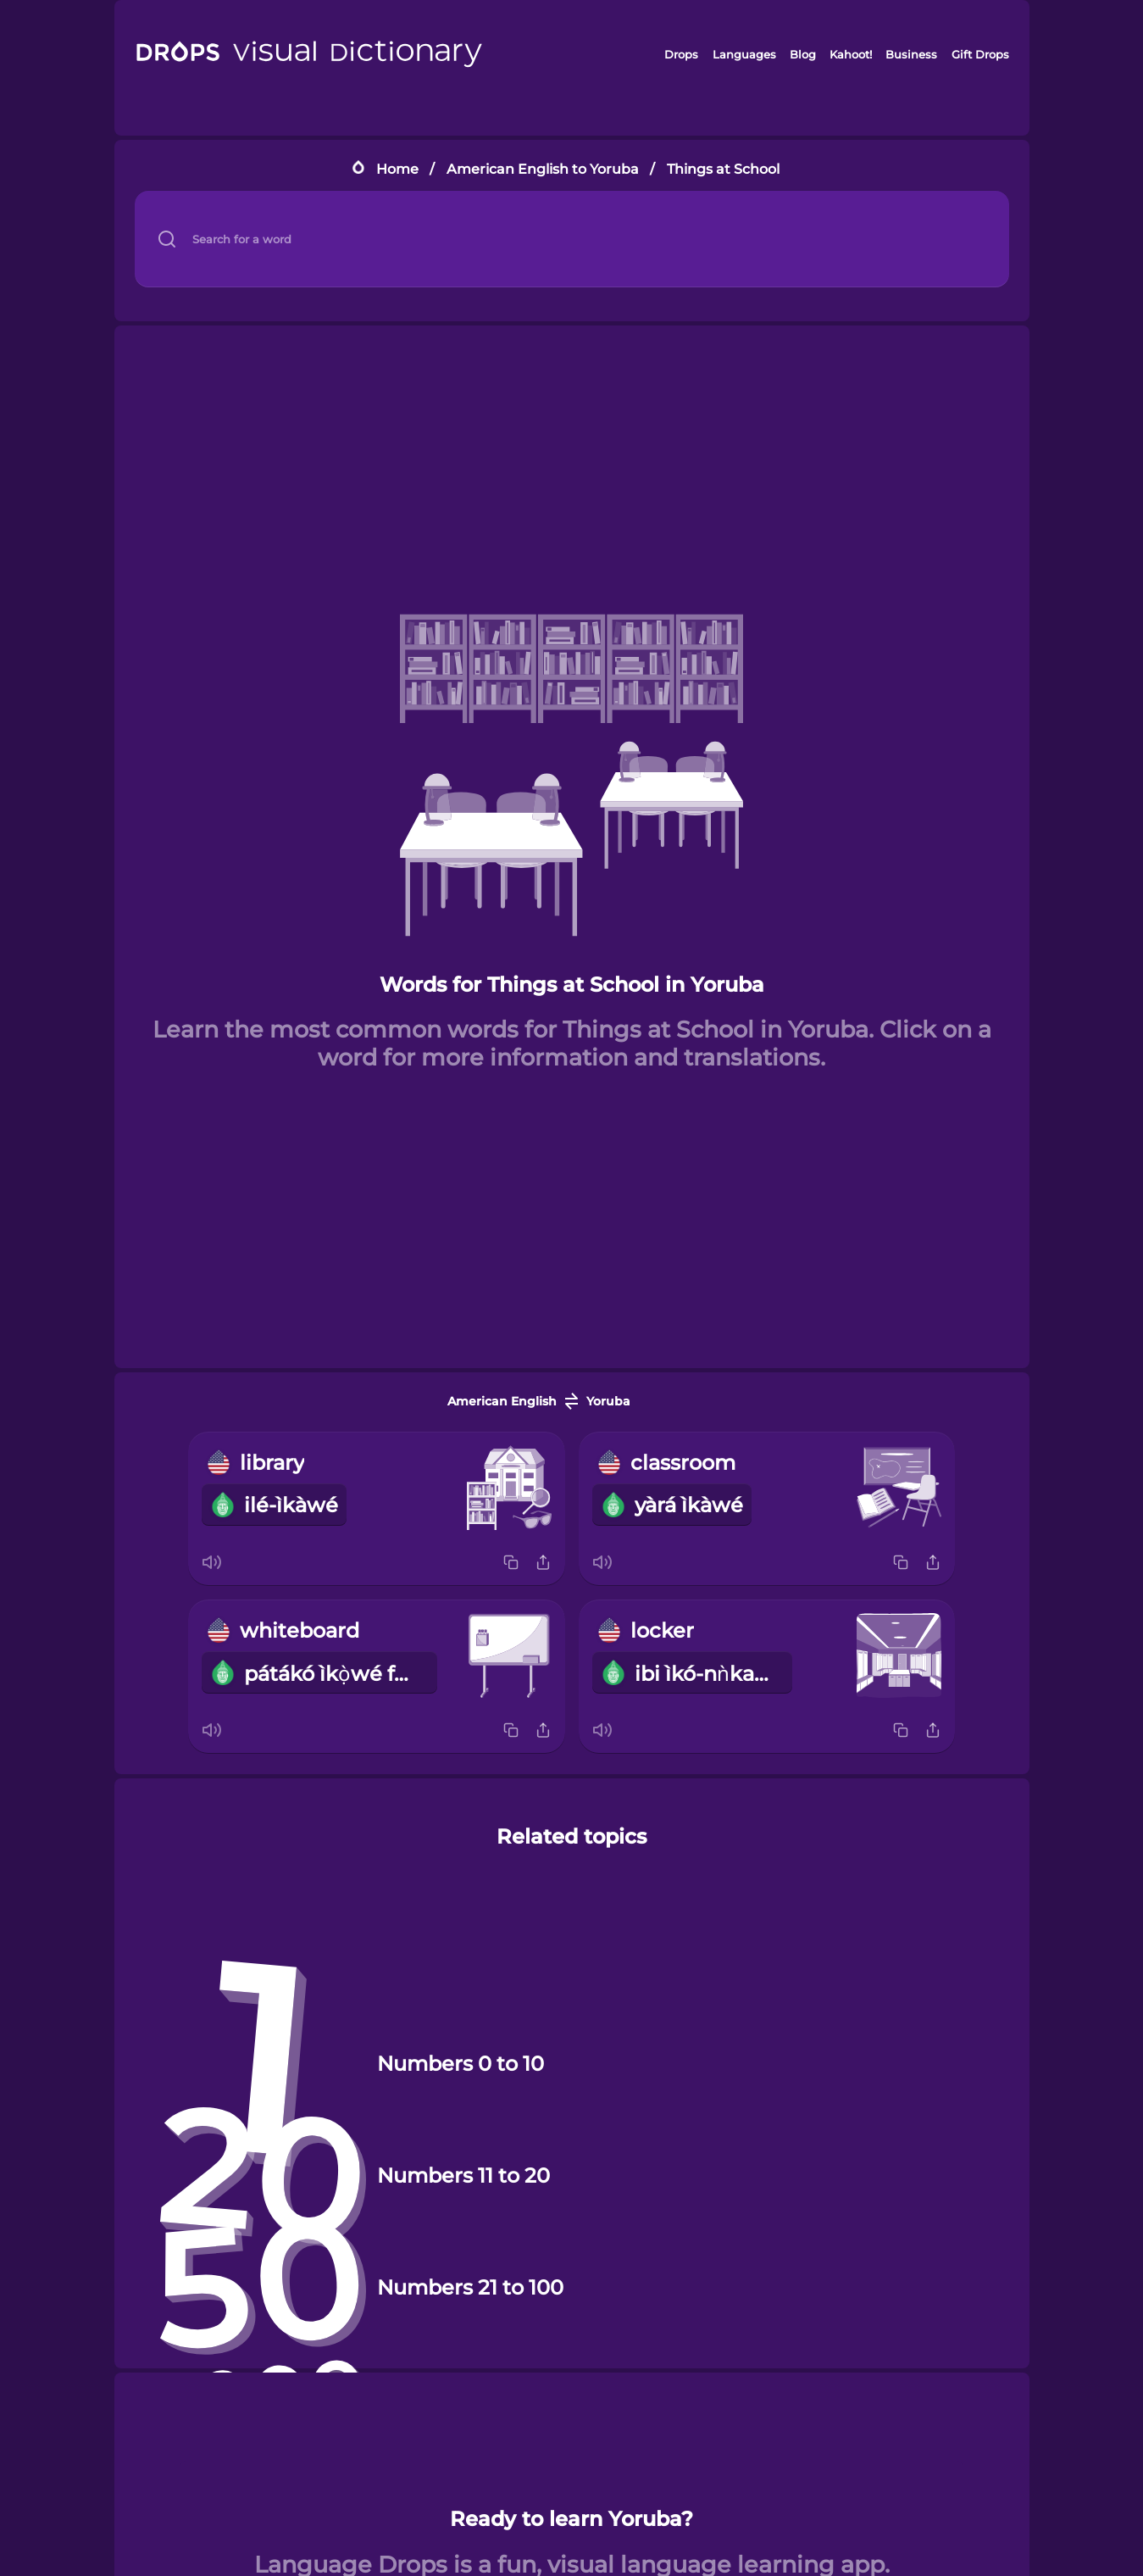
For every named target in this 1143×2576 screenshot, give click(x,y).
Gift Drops (980, 54)
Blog (803, 54)
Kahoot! (851, 54)
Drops (681, 54)
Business (911, 54)
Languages (744, 54)
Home (397, 169)
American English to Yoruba (543, 169)
